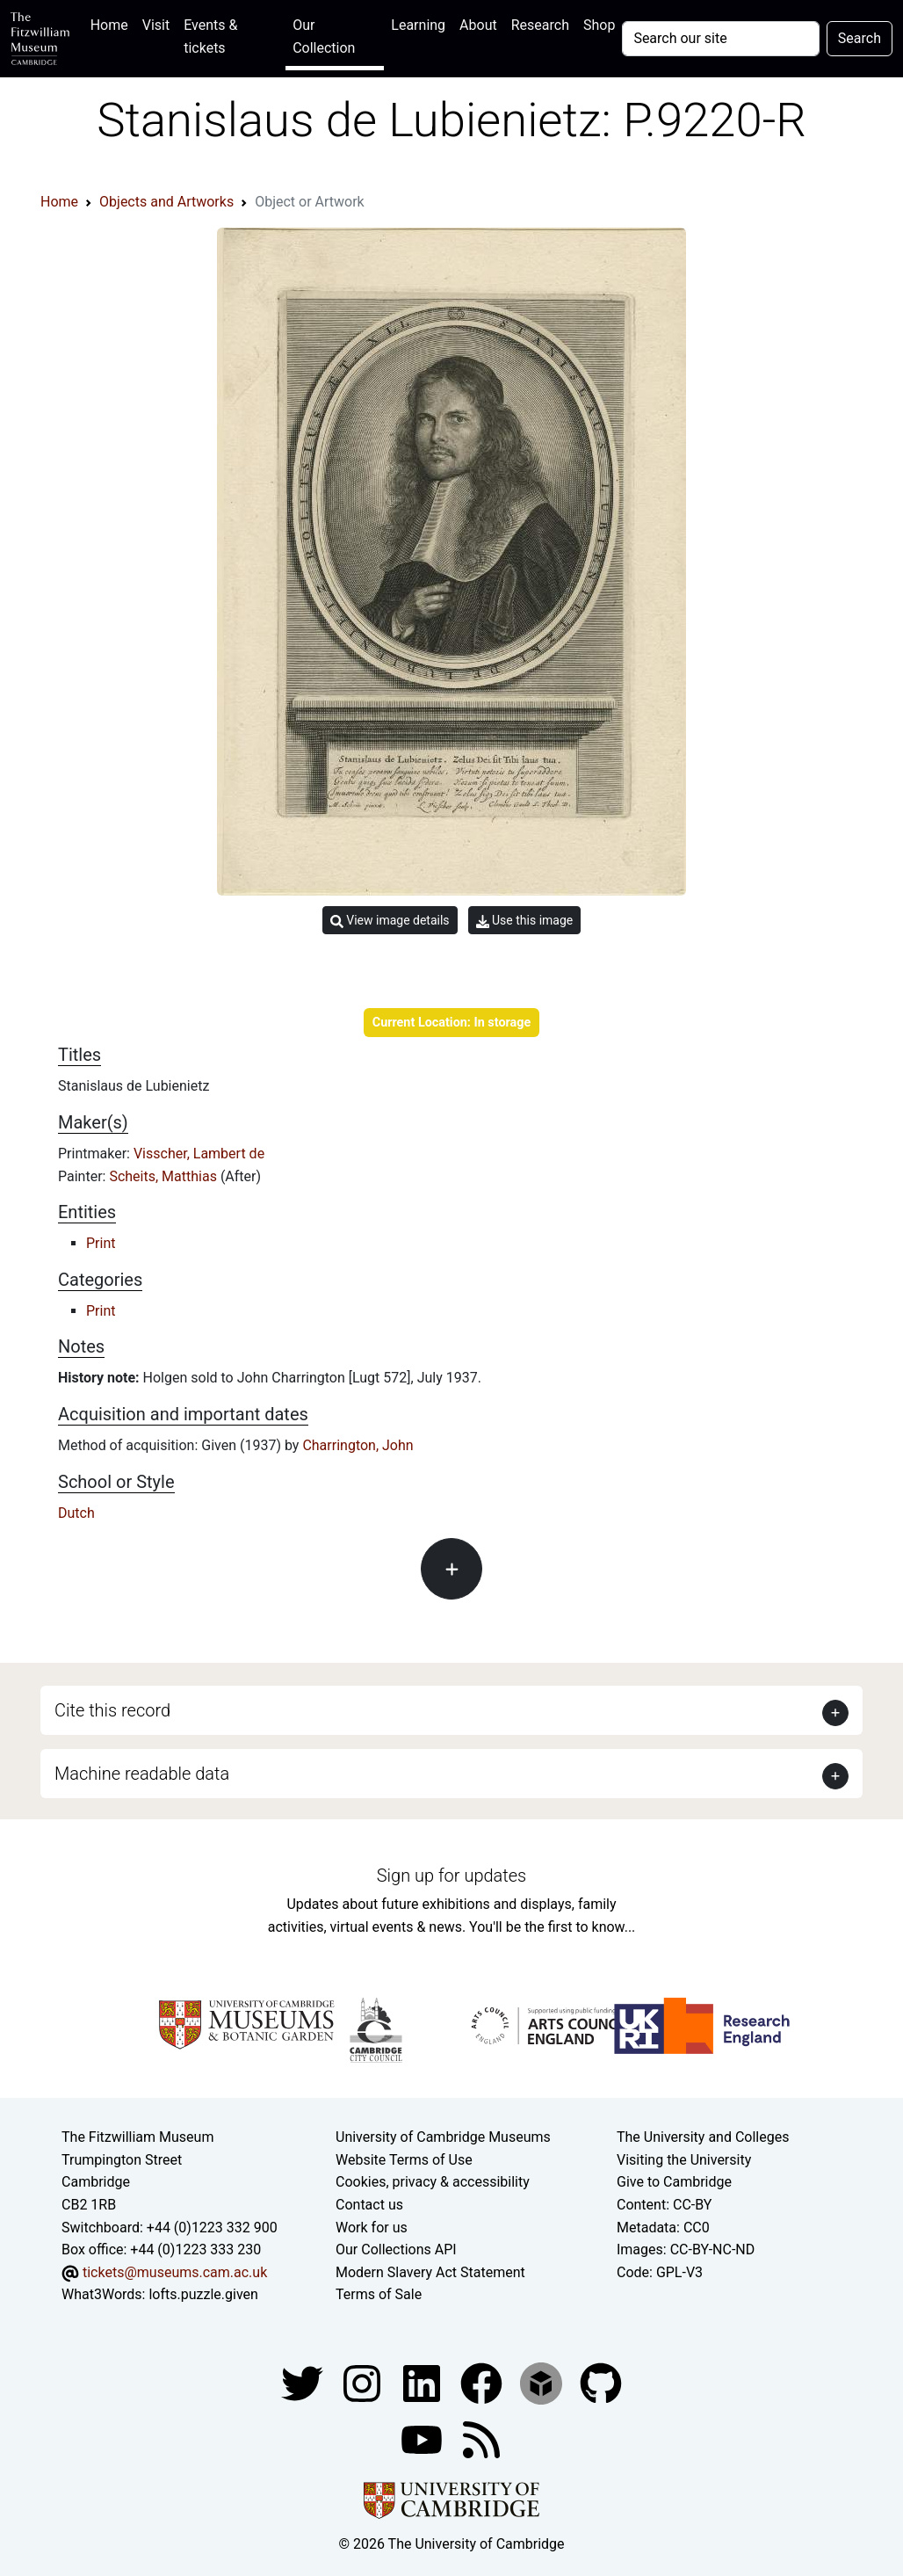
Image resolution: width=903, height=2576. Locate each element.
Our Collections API (396, 2249)
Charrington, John (357, 1445)
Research (540, 25)
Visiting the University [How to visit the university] (684, 2160)
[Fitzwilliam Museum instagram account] (364, 2382)
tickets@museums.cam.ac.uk (175, 2272)
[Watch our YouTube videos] (423, 2438)
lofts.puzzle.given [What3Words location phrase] (202, 2294)
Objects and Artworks (166, 201)
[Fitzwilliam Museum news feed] (481, 2438)
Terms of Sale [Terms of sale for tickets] (379, 2294)
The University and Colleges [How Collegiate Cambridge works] (703, 2137)
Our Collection (324, 36)
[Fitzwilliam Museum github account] (601, 2382)
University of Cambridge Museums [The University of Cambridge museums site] (443, 2137)
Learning (418, 25)
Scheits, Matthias (164, 1176)
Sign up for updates (451, 1875)
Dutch (76, 1513)
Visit (156, 25)
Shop (599, 25)
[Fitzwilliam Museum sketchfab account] (543, 2382)
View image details (390, 920)
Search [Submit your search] (859, 38)
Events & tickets (210, 36)
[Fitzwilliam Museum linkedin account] (483, 2382)
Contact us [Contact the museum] (369, 2204)
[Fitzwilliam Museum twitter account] (304, 2382)
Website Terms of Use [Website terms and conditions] (404, 2160)
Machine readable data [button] (141, 1773)
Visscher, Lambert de (199, 1153)
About (478, 25)
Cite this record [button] (112, 1710)
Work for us (372, 2227)
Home (112, 23)
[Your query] (720, 38)
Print (100, 1243)
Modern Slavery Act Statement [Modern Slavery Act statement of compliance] (430, 2272)
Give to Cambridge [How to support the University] (674, 2181)
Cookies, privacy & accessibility (433, 2181)
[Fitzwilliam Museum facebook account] (423, 2382)
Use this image (525, 920)
